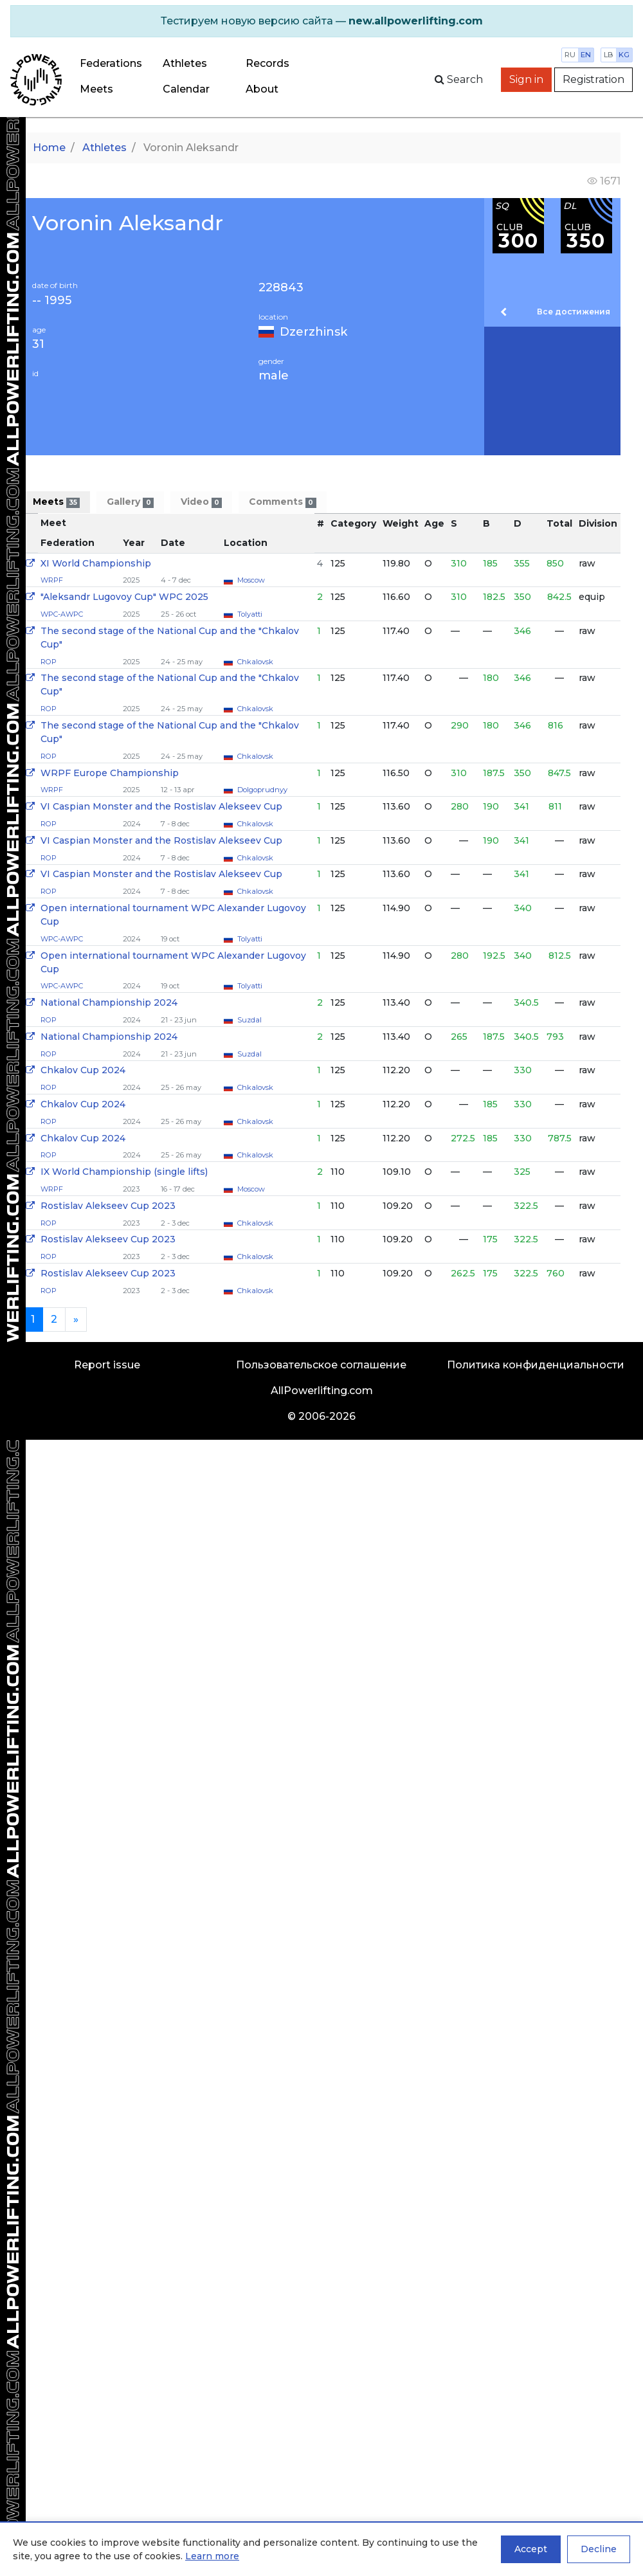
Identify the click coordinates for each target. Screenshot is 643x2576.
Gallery (130, 502)
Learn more (212, 2556)
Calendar (186, 89)
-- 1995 (51, 300)
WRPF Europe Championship (110, 773)
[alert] (321, 21)
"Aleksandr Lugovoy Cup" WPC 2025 (124, 597)
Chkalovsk (255, 661)
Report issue (107, 1365)
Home (49, 147)
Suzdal (249, 1019)
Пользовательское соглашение (321, 1365)
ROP (49, 661)
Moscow (251, 580)
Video (201, 502)
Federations (111, 63)
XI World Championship (96, 563)
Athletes (185, 63)
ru (570, 54)
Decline (599, 2549)
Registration (593, 79)
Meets (96, 89)
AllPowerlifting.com (322, 1390)
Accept (530, 2549)
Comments (282, 502)
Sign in (526, 79)
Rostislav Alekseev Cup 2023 (108, 1205)
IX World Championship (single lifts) (124, 1171)
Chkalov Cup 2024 (83, 1070)
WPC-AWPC (62, 614)
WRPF (52, 580)
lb (608, 54)
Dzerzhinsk (313, 332)
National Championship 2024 (109, 1002)
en (586, 54)
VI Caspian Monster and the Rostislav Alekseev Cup (161, 806)
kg (624, 54)
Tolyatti (249, 614)
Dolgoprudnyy (262, 789)
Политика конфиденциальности (535, 1365)
